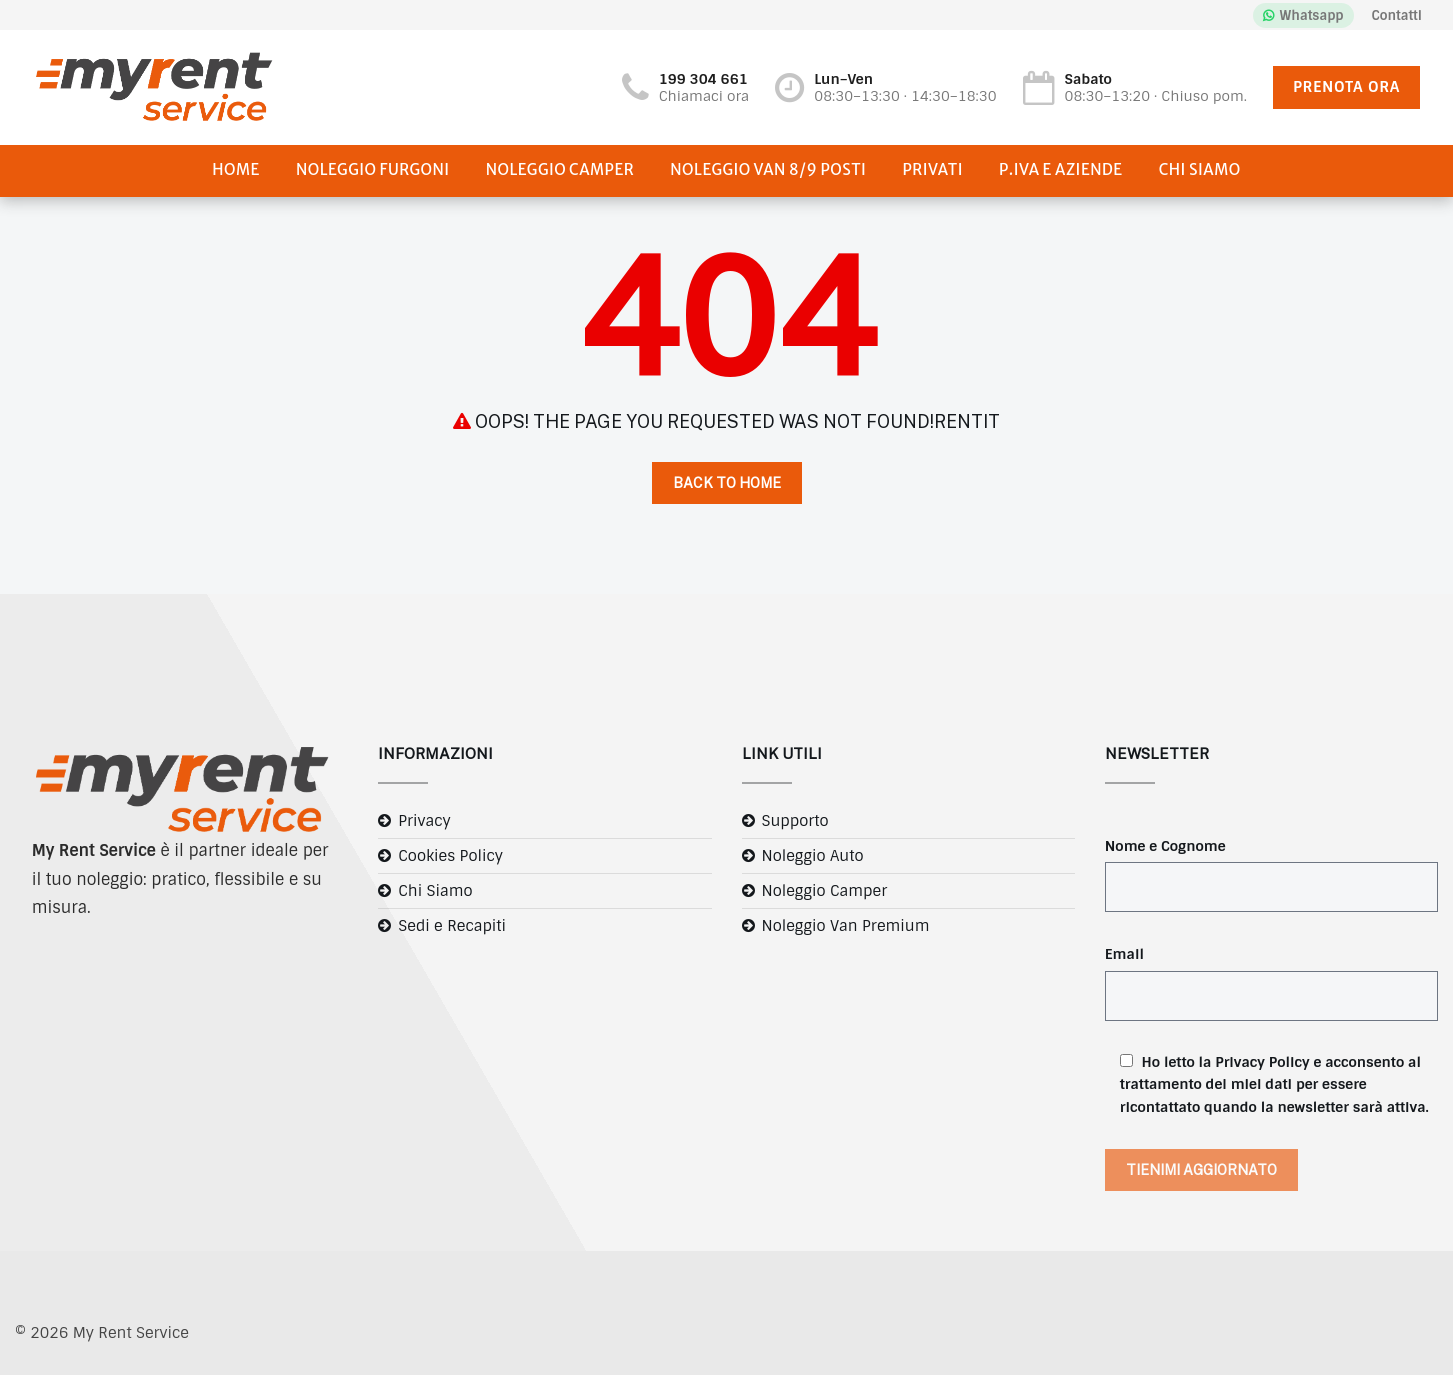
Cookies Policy (450, 856)
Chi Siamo (1200, 169)
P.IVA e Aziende (1061, 169)
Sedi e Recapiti (452, 926)
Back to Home (727, 483)
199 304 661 (703, 79)
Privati (932, 169)
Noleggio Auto (813, 856)
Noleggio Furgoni (373, 169)
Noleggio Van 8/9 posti (768, 169)
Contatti (1397, 15)
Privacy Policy (1262, 1062)
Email (1124, 954)
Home (236, 169)
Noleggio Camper (560, 169)
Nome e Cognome (1165, 846)
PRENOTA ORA (1346, 87)
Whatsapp (1312, 15)
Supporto (795, 821)
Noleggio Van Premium (846, 926)
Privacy (424, 821)
